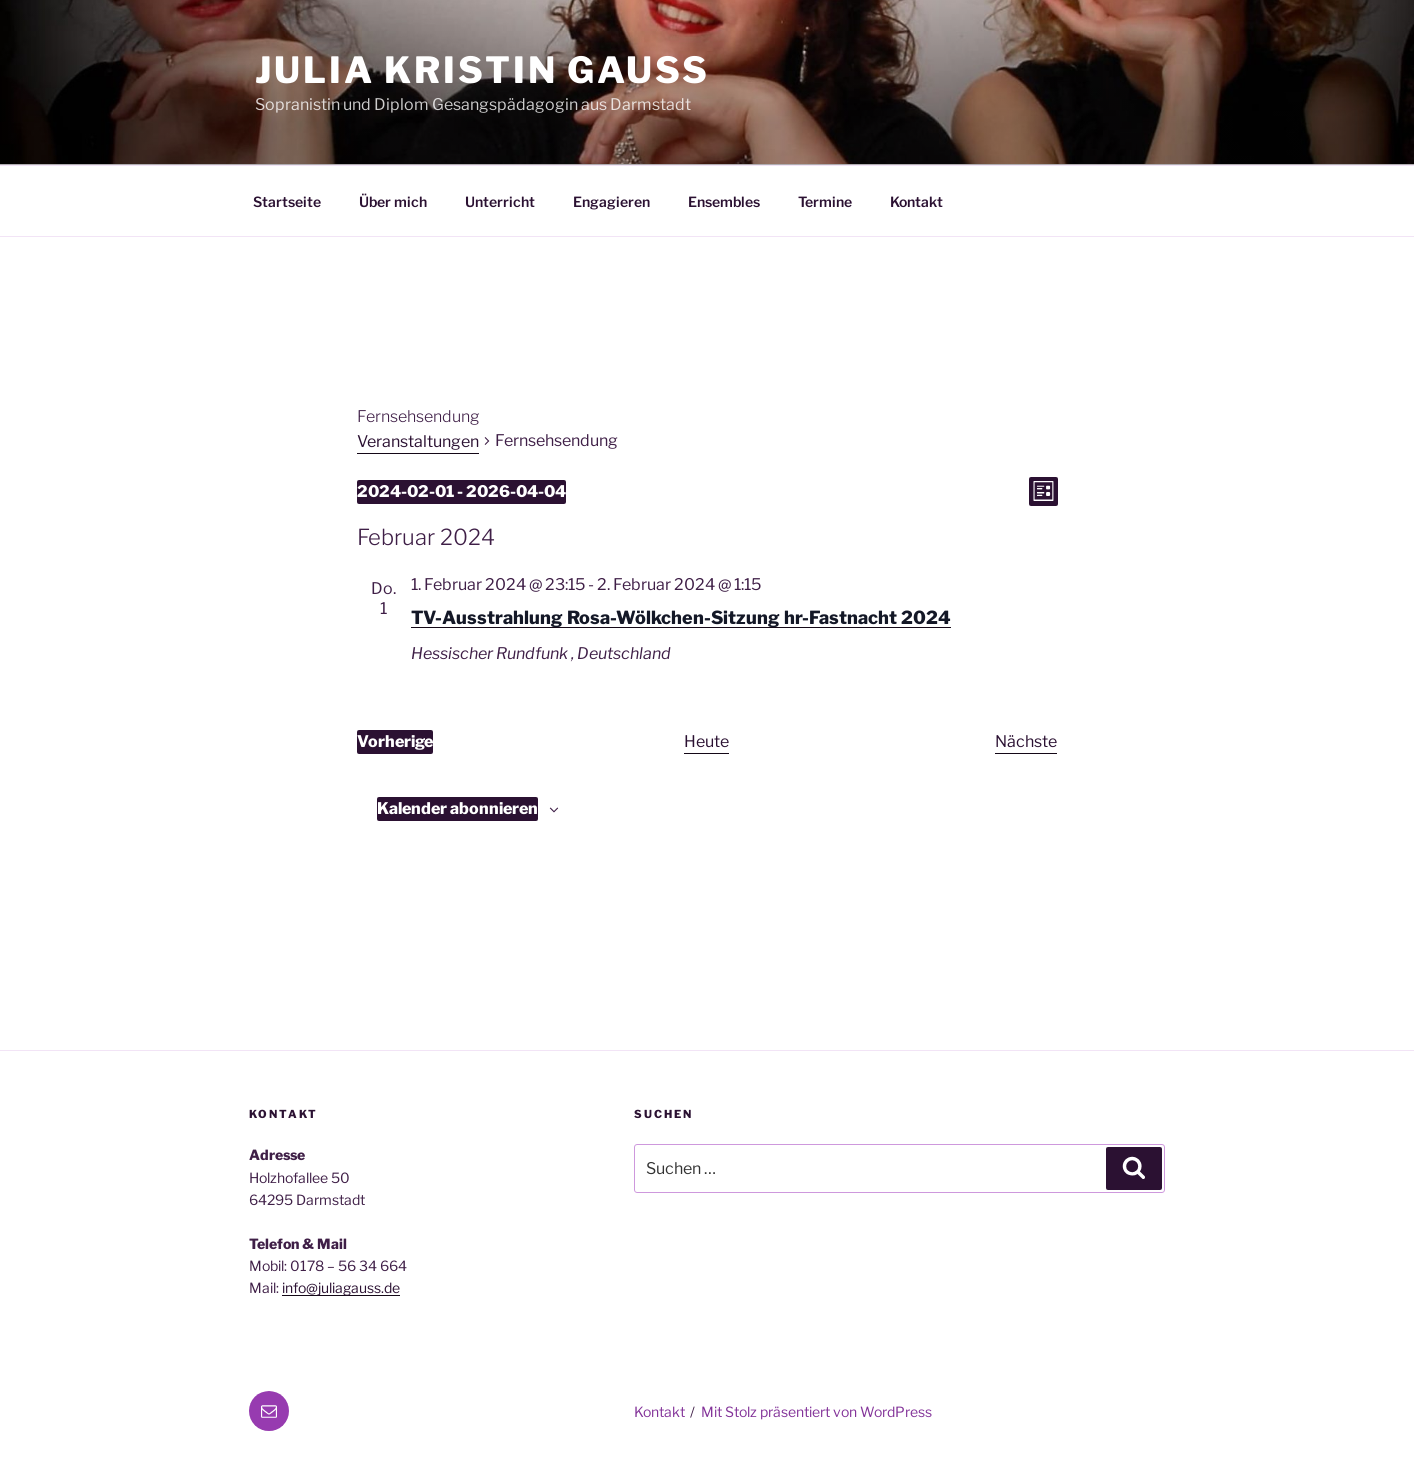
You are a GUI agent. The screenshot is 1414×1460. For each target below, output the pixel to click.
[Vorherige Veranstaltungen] (395, 742)
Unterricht (500, 201)
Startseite (287, 201)
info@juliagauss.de (341, 1287)
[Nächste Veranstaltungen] (1026, 742)
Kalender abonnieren (457, 808)
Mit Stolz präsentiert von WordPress (816, 1411)
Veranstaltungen (418, 441)
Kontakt (916, 201)
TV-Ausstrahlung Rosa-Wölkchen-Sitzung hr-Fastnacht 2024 (681, 617)
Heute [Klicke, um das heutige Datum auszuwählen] (706, 741)
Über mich (393, 201)
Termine (825, 201)
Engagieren (611, 201)
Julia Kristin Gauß (482, 70)
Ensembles (724, 201)
